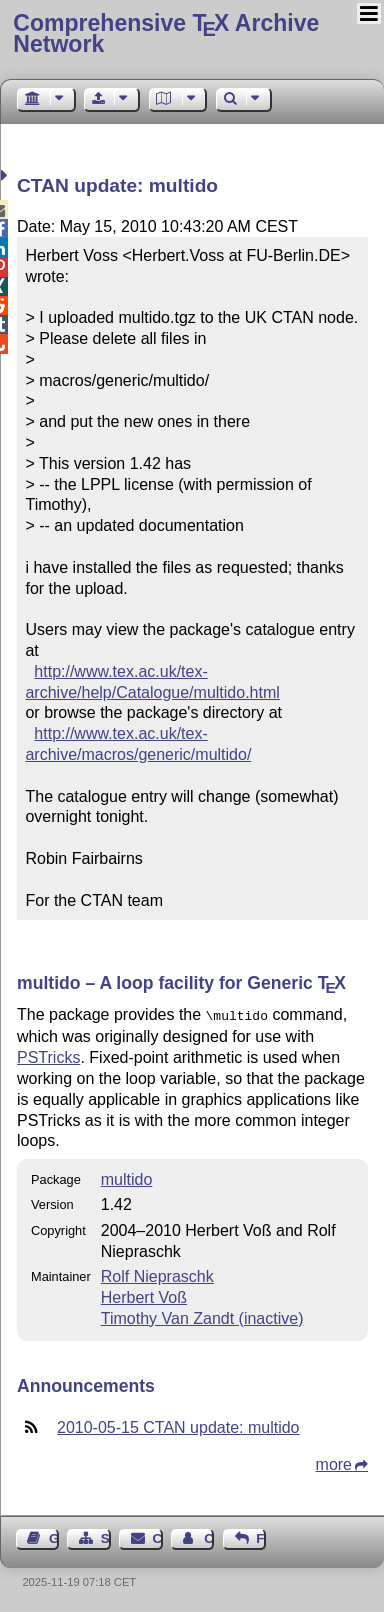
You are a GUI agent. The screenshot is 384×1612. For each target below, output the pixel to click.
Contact (158, 1536)
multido (127, 1177)
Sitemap (106, 1536)
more (334, 1462)
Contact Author (209, 1536)
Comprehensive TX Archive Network (166, 33)
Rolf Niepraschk (157, 1274)
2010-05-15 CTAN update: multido (178, 1425)
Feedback (261, 1536)
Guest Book (54, 1536)
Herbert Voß (144, 1295)
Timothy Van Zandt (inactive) (202, 1316)
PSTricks (48, 1055)
